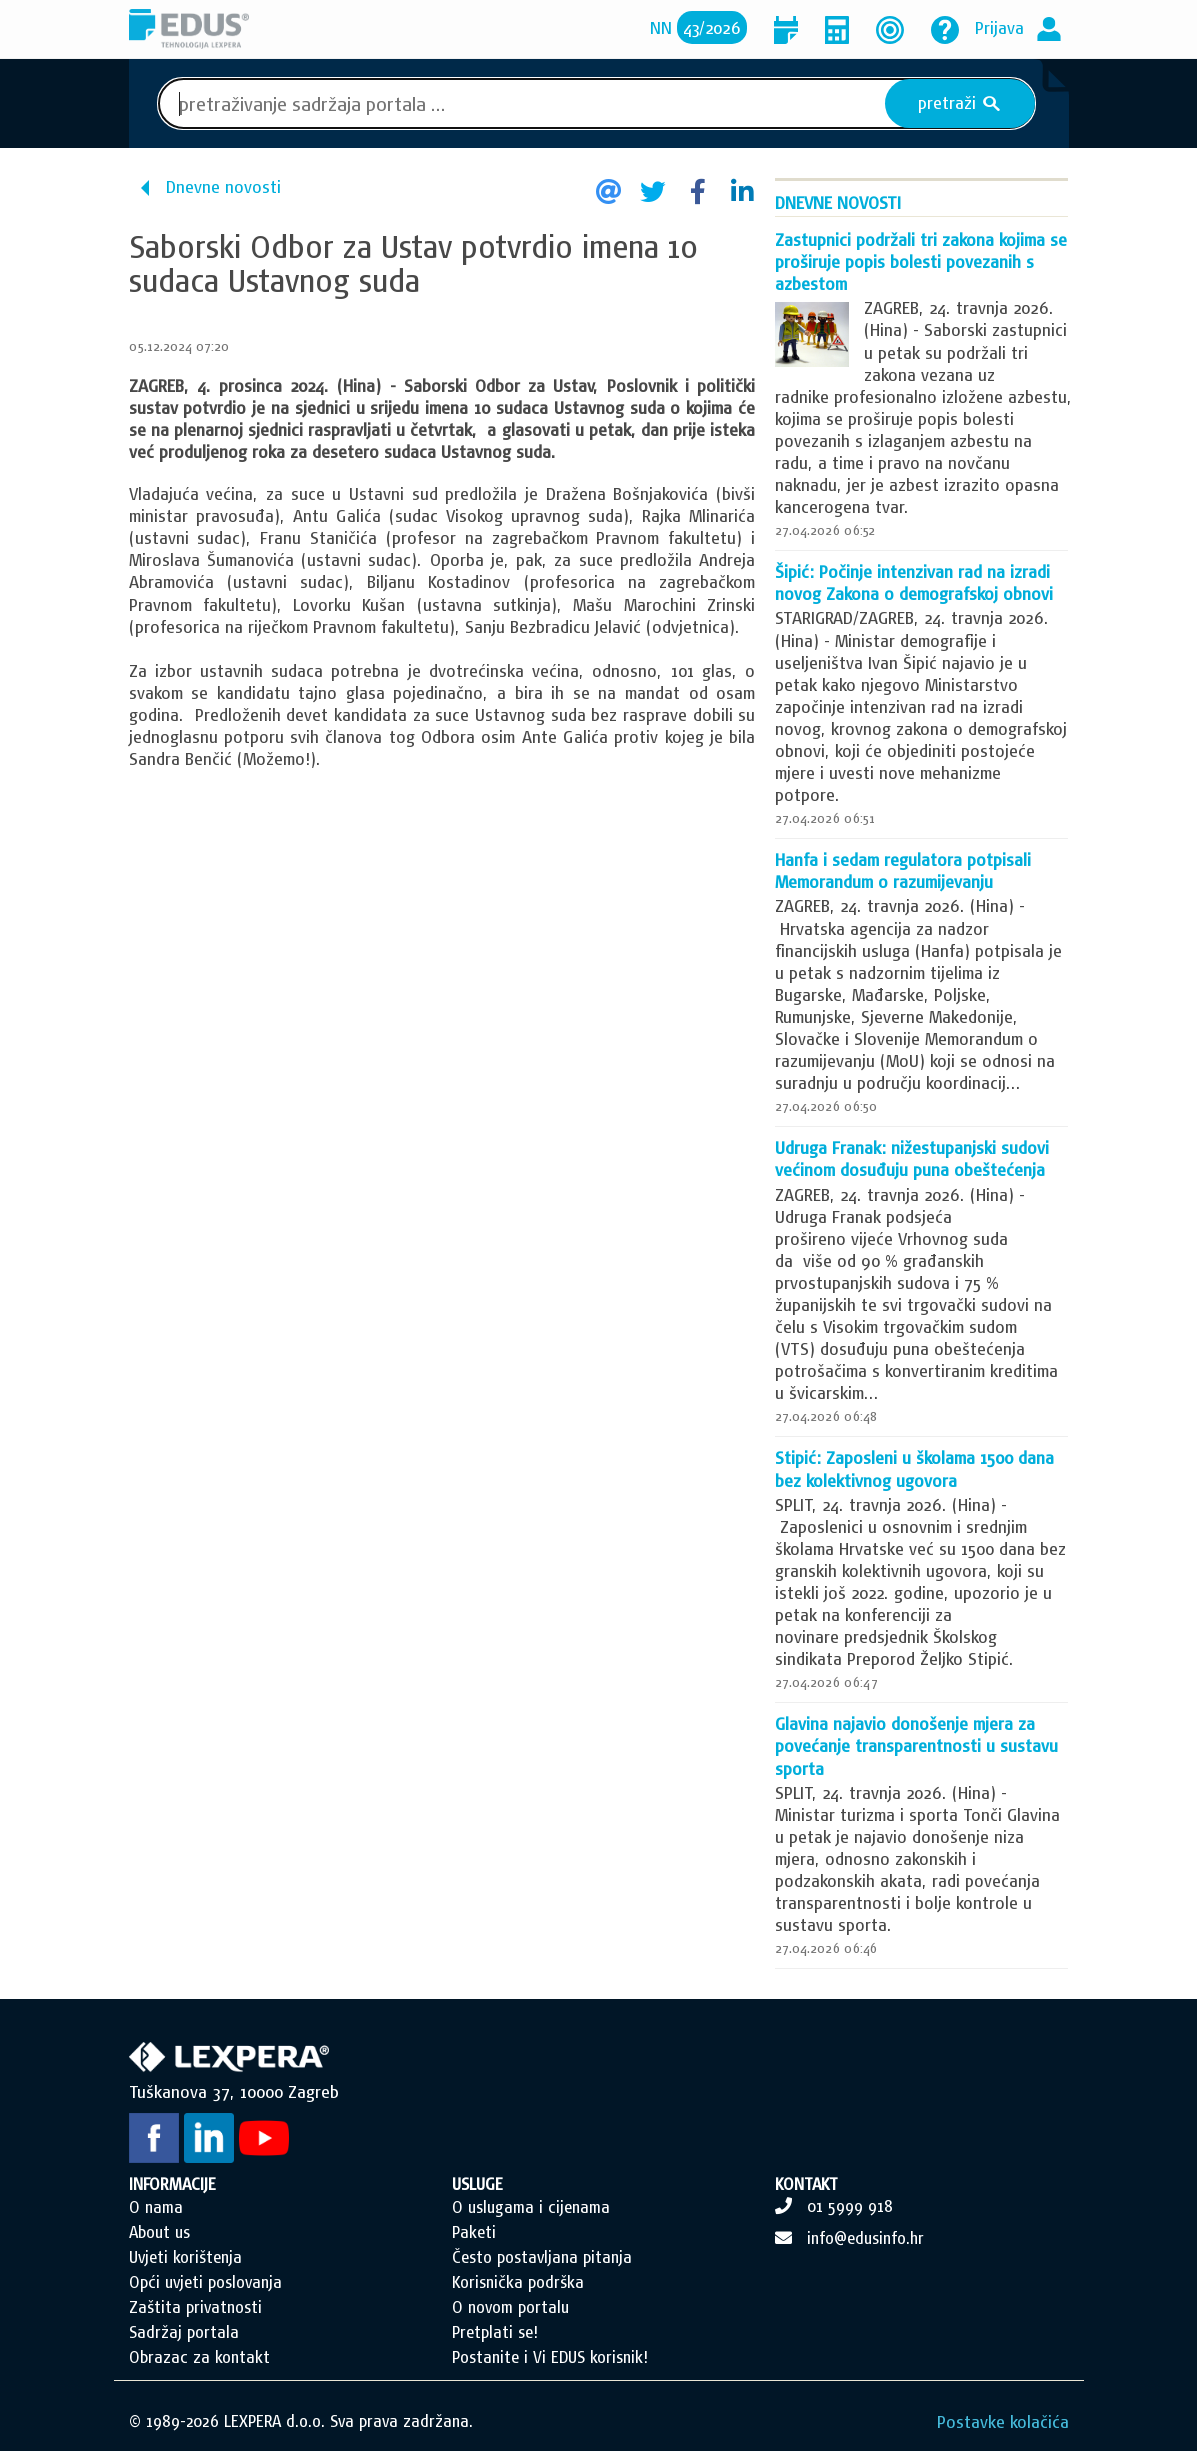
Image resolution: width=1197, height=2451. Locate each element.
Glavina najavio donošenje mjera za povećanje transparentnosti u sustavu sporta (916, 1745)
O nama (156, 2207)
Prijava (999, 27)
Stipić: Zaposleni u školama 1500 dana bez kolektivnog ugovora (914, 1468)
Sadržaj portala (184, 2332)
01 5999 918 (850, 2206)
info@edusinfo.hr (865, 2238)
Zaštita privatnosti (195, 2307)
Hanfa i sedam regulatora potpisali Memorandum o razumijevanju (903, 870)
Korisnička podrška (518, 2282)
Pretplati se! (495, 2332)
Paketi (474, 2232)
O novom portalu (510, 2307)
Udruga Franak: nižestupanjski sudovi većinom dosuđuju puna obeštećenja (912, 1158)
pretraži (959, 103)
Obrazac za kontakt (199, 2357)
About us (159, 2232)
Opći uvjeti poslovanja (205, 2282)
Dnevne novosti (223, 186)
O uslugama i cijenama (531, 2207)
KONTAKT (806, 2184)
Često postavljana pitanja (542, 2257)
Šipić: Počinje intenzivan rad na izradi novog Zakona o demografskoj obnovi (914, 582)
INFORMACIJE (172, 2184)
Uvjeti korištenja (185, 2257)
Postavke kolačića (1003, 2421)
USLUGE (477, 2184)
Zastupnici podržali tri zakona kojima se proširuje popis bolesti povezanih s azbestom (921, 261)
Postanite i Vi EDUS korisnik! (550, 2357)
